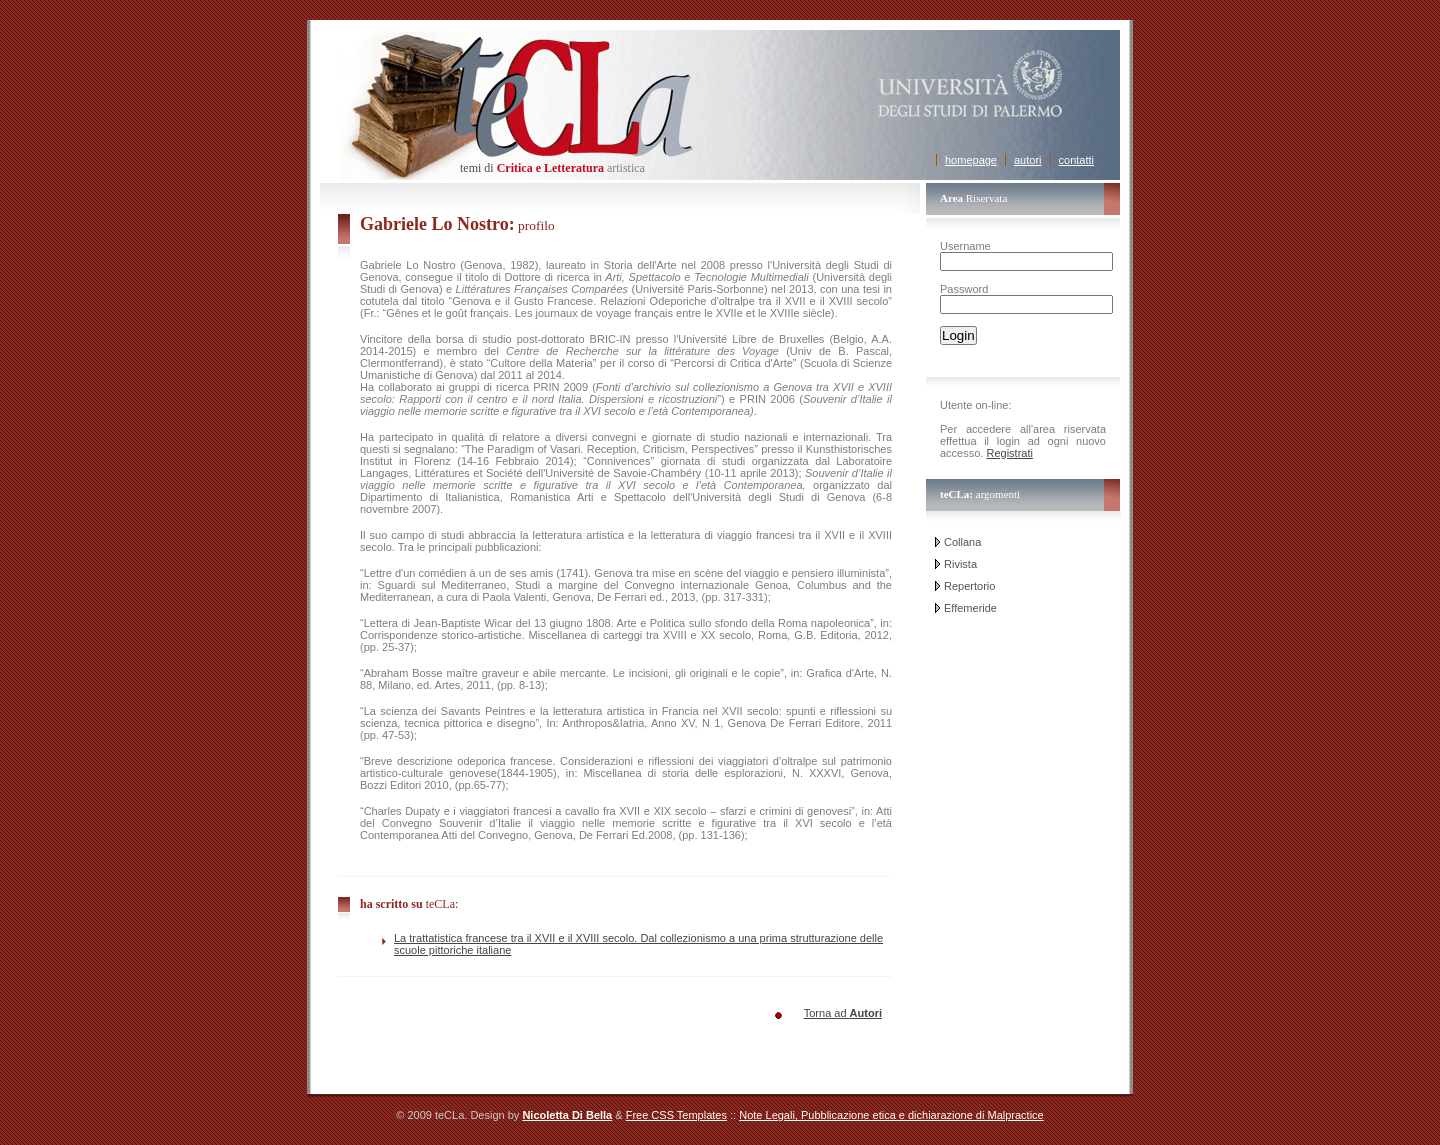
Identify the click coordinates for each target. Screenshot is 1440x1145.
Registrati (1009, 453)
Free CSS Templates (676, 1115)
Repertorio (969, 586)
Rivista (960, 564)
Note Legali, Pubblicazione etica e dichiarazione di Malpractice (891, 1115)
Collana (962, 542)
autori (1028, 160)
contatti (1076, 160)
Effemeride (970, 608)
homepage (971, 160)
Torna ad (843, 1013)
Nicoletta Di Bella (567, 1115)
